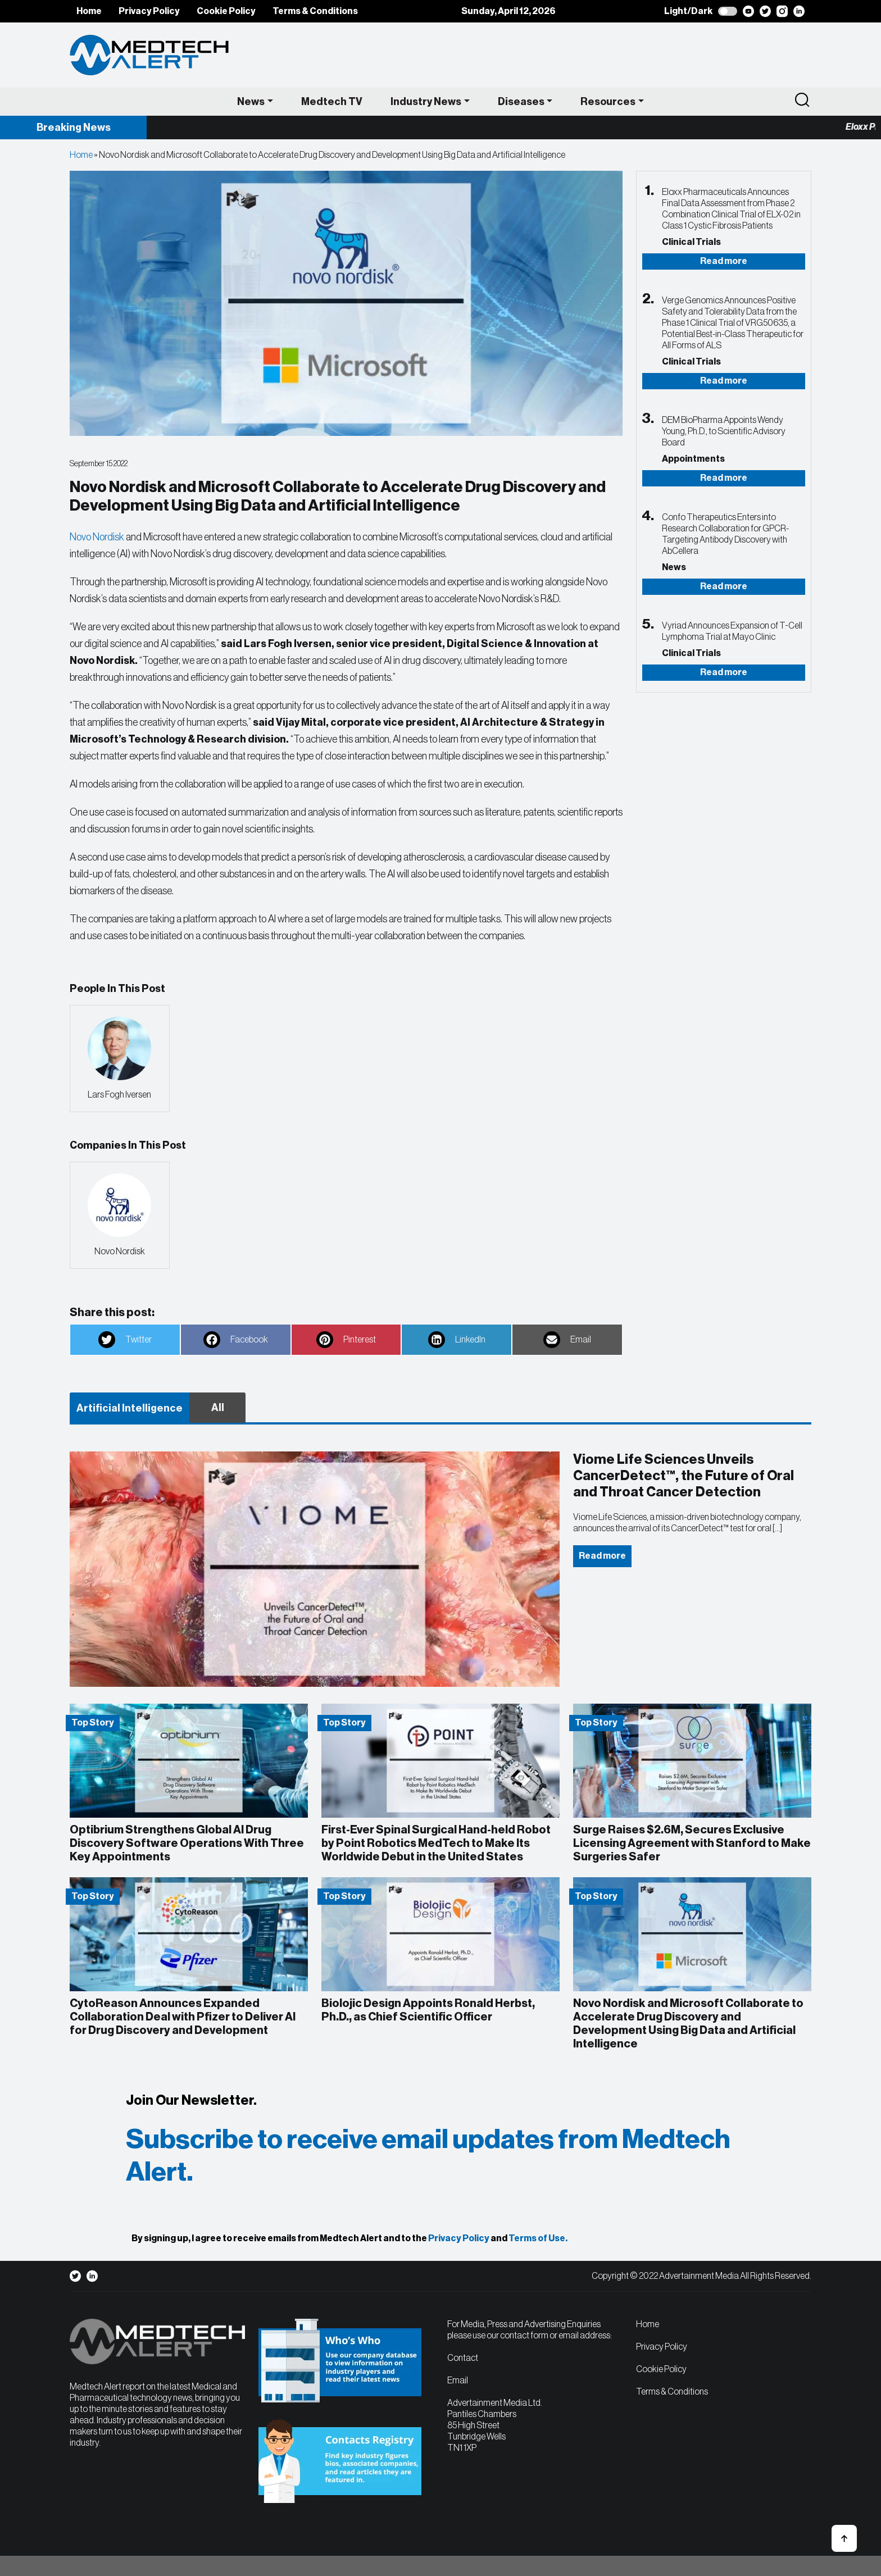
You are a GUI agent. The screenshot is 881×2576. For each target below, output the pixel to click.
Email (457, 2380)
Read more (723, 261)
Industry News (425, 102)
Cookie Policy (226, 11)
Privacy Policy (149, 11)
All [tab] (217, 1408)
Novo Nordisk (97, 537)
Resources (607, 102)
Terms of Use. (537, 2238)
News (251, 102)
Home (89, 11)
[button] (844, 2538)
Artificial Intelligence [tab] (129, 1408)
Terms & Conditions (315, 11)
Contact (462, 2358)
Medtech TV (331, 102)
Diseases (521, 102)
